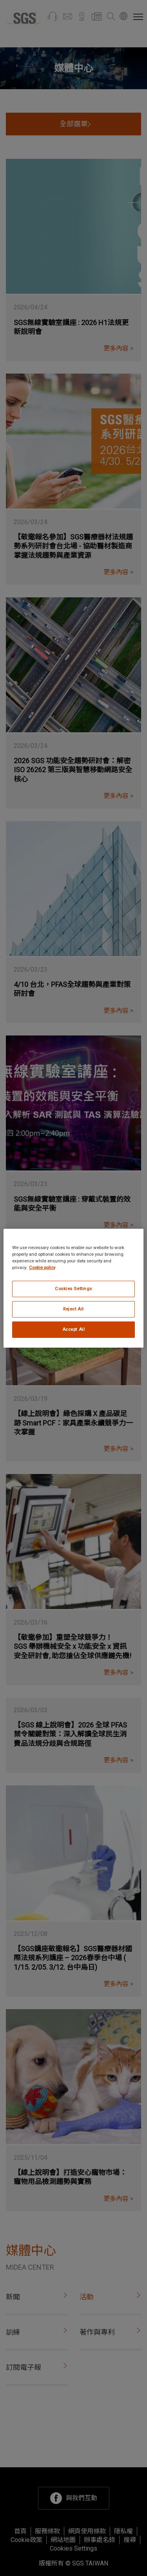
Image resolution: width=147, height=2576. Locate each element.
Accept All (73, 1329)
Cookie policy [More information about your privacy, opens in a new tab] (42, 1267)
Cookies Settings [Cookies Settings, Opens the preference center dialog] (73, 1288)
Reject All (73, 1309)
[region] (73, 1287)
